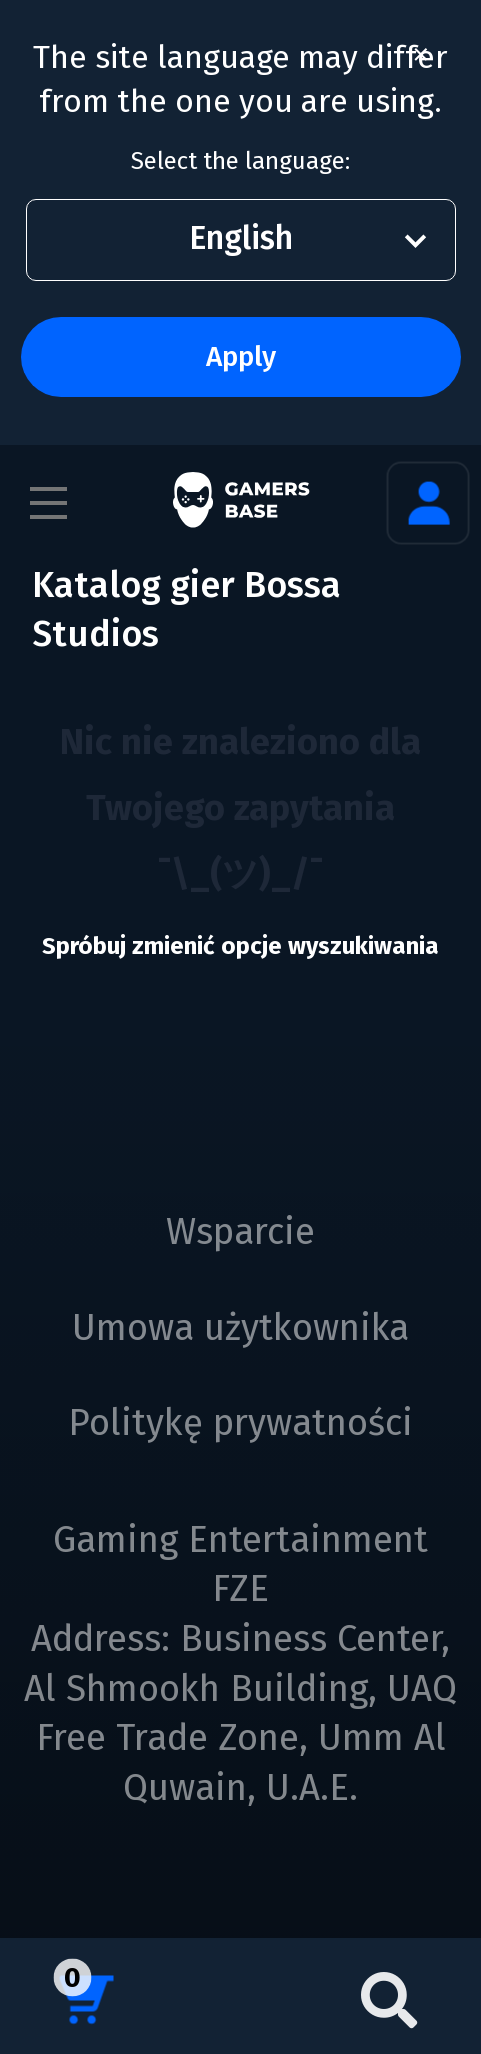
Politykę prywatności (240, 1423)
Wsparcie (240, 1232)
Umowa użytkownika (240, 1328)
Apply (241, 356)
